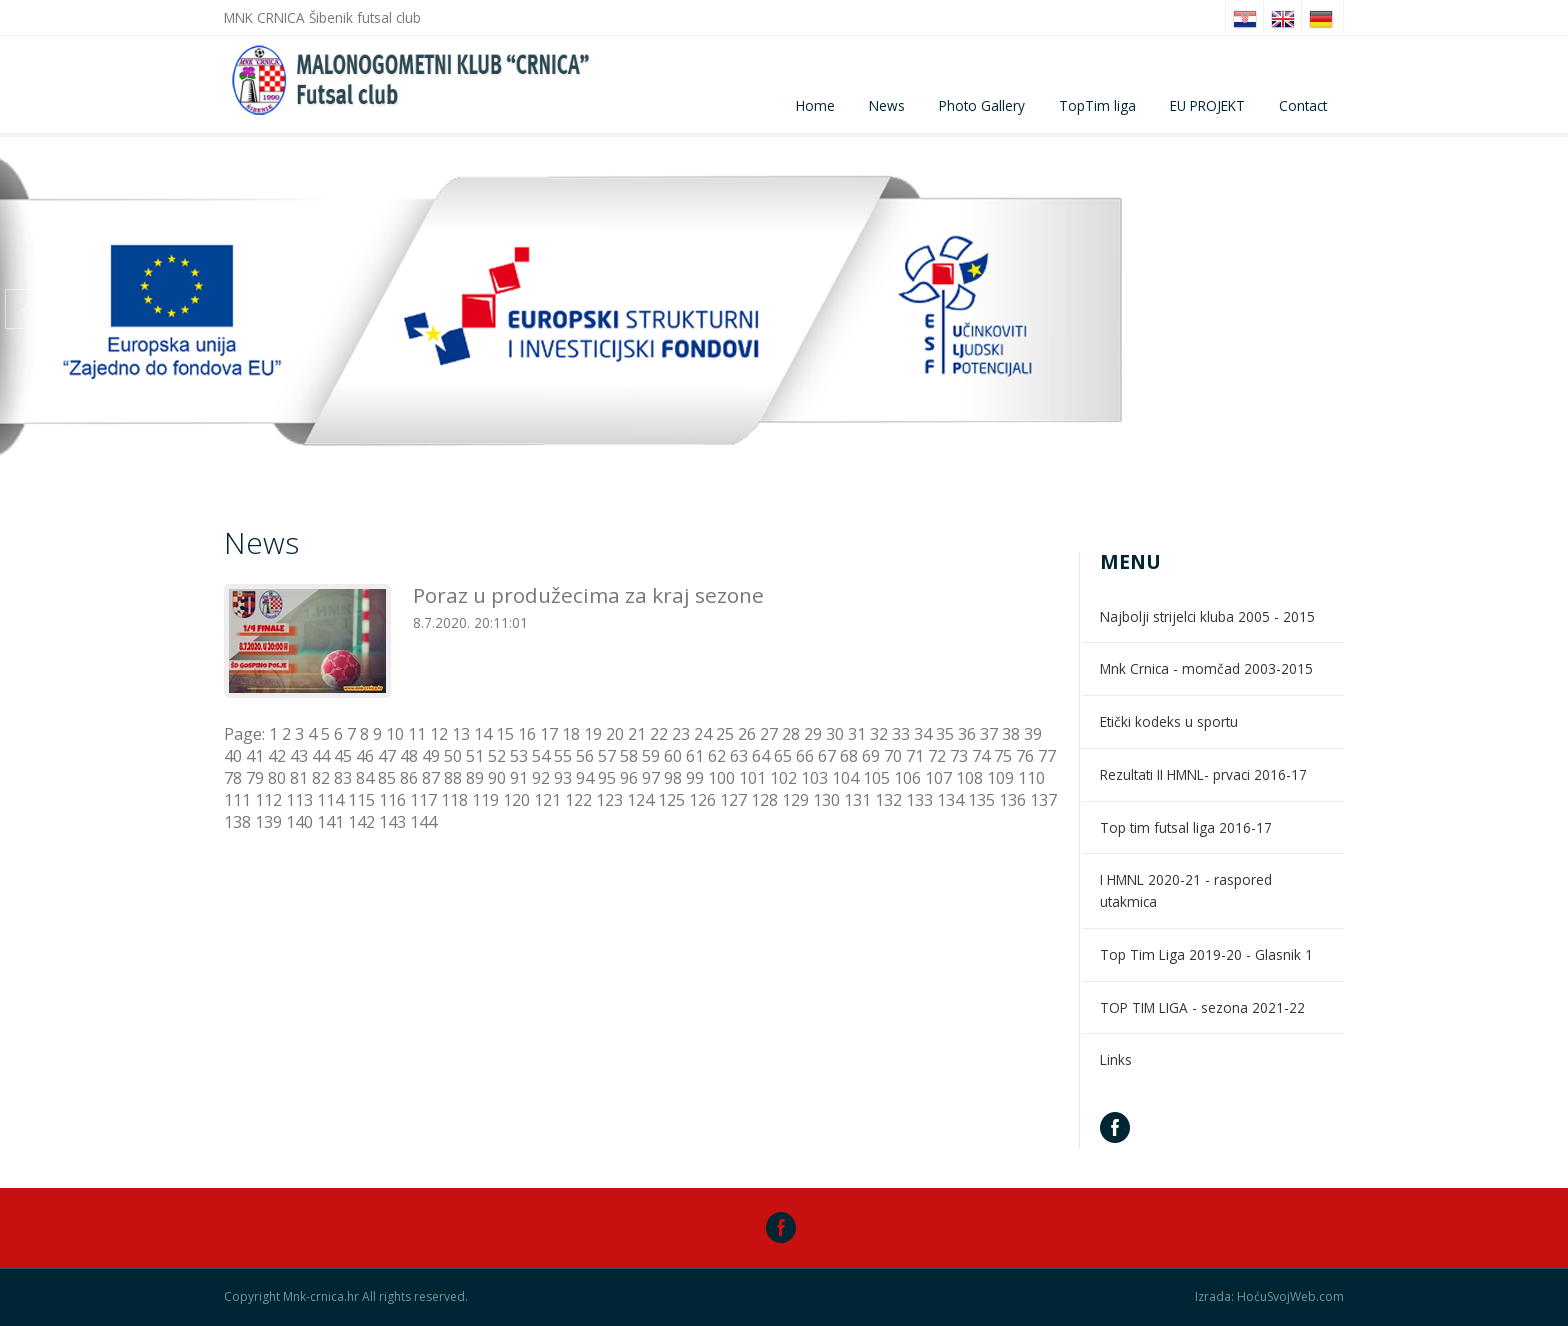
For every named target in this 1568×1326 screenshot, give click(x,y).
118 (454, 800)
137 (1043, 800)
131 (857, 800)
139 (268, 822)
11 (417, 734)
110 (1031, 778)
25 (725, 734)
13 (461, 734)
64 (761, 756)
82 (321, 778)
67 (827, 756)
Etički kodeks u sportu (1169, 721)
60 (673, 756)
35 (945, 734)
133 (919, 800)
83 (343, 778)
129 (795, 800)
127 (733, 800)
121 (547, 800)
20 (615, 734)
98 (673, 778)
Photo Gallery (982, 105)
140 (299, 822)
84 (365, 778)
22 (659, 734)
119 (485, 800)
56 (585, 756)
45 (343, 756)
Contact (1303, 105)
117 (423, 800)
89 (475, 778)
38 (1011, 734)
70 (893, 756)
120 (516, 800)
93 (563, 778)
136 (1012, 800)
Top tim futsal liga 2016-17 (1186, 827)
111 (237, 800)
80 (277, 778)
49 (431, 756)
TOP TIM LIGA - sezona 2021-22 (1202, 1007)
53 (519, 756)
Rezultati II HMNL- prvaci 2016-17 (1203, 774)
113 (299, 800)
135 (981, 800)
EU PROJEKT (1207, 105)
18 (571, 734)
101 (752, 778)
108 (969, 778)
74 (981, 756)
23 (681, 734)
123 (609, 800)
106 (907, 778)
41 (255, 756)
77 (1047, 756)
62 (717, 756)
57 (607, 756)
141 (330, 822)
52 (497, 756)
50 (453, 756)
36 (967, 734)
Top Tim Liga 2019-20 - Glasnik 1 (1206, 954)
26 (747, 734)
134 (950, 800)
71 (915, 756)
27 (769, 734)
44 (321, 756)
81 (299, 778)
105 (876, 778)
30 (835, 734)
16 (527, 734)
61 (695, 756)
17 (549, 734)
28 (791, 734)
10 (395, 734)
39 (1033, 734)
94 (585, 778)
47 (387, 756)
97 (651, 778)
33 (901, 734)
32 (879, 734)
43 (299, 756)
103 (814, 778)
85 (387, 778)
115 (361, 800)
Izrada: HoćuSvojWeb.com (1269, 1297)
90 (497, 778)
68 (849, 756)
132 (888, 800)
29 (813, 734)
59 (651, 756)
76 (1025, 756)
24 (703, 734)
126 (702, 800)
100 (721, 778)
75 (1003, 756)
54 (541, 756)
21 (637, 734)
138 (237, 822)
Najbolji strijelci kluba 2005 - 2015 (1207, 616)
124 (640, 800)
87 (431, 778)
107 (938, 778)
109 (1000, 778)
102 (783, 778)
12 (439, 734)
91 (519, 778)
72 (937, 756)
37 (989, 734)
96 (629, 778)
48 (409, 756)
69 (871, 756)
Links (1116, 1059)
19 (593, 734)
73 (959, 756)
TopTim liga (1097, 105)
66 (805, 756)
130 (826, 800)
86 (409, 778)
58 (629, 756)
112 (268, 800)
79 (255, 778)
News (887, 105)
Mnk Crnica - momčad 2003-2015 (1206, 668)
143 (392, 822)
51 (475, 756)
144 (423, 822)
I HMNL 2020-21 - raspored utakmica (1186, 890)
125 (671, 800)
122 (578, 800)
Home (815, 105)
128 (764, 800)
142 (361, 822)
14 (483, 734)
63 (739, 756)
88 (453, 778)
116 (392, 800)
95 (607, 778)
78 (233, 778)
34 (923, 734)
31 (857, 734)
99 (695, 778)
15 (505, 734)
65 (783, 756)
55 (563, 756)
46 (365, 756)
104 (845, 778)
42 (277, 756)
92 (541, 778)
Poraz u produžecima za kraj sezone (588, 595)
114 (330, 800)
